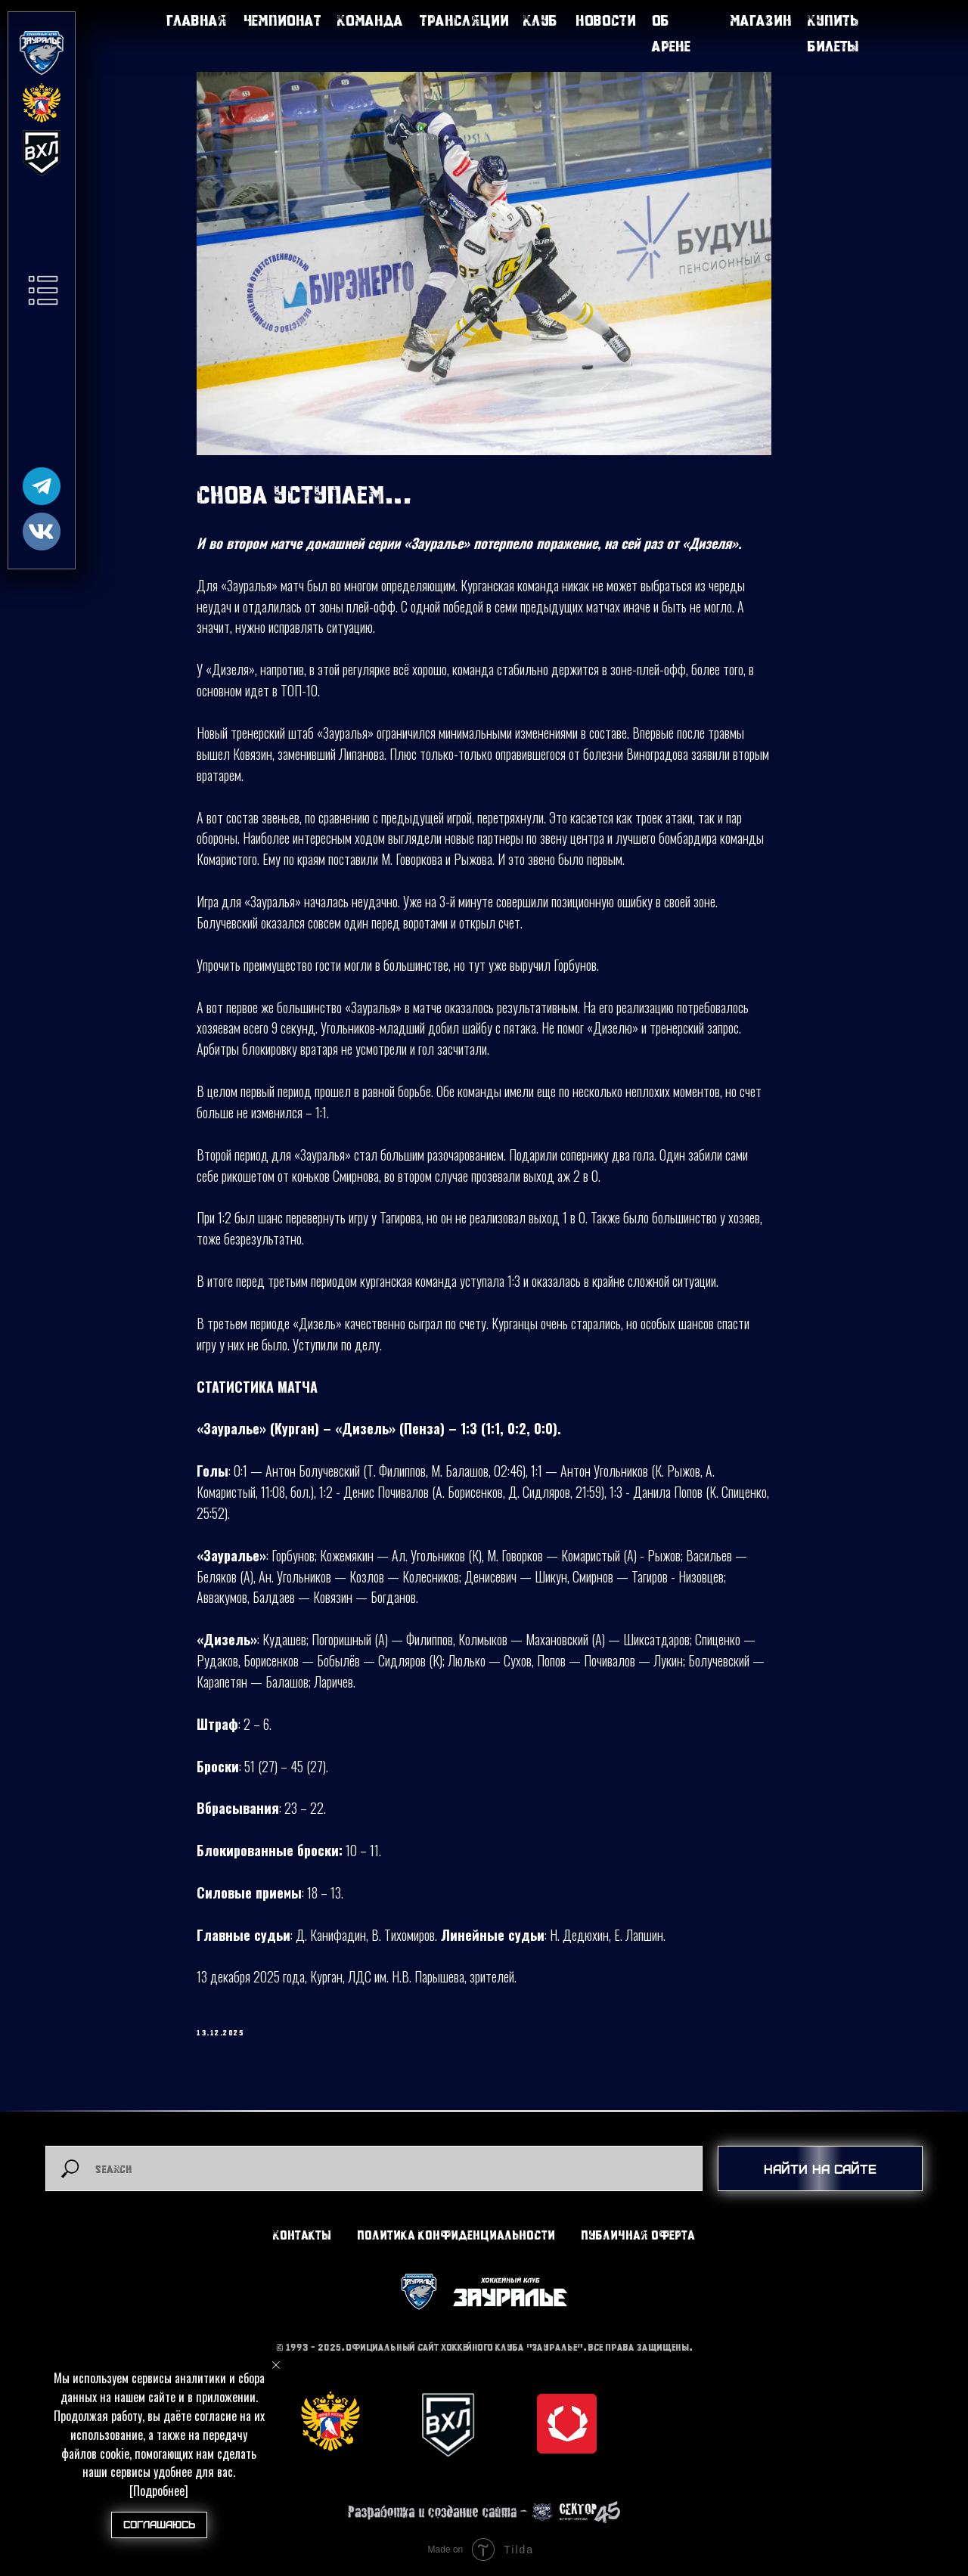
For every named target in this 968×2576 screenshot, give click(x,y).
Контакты (302, 2234)
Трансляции (464, 20)
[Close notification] (276, 2365)
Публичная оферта (638, 2234)
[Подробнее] (158, 2490)
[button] (43, 290)
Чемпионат (282, 20)
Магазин (761, 20)
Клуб (540, 20)
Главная (196, 20)
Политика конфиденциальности (456, 2234)
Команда (370, 20)
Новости (606, 20)
